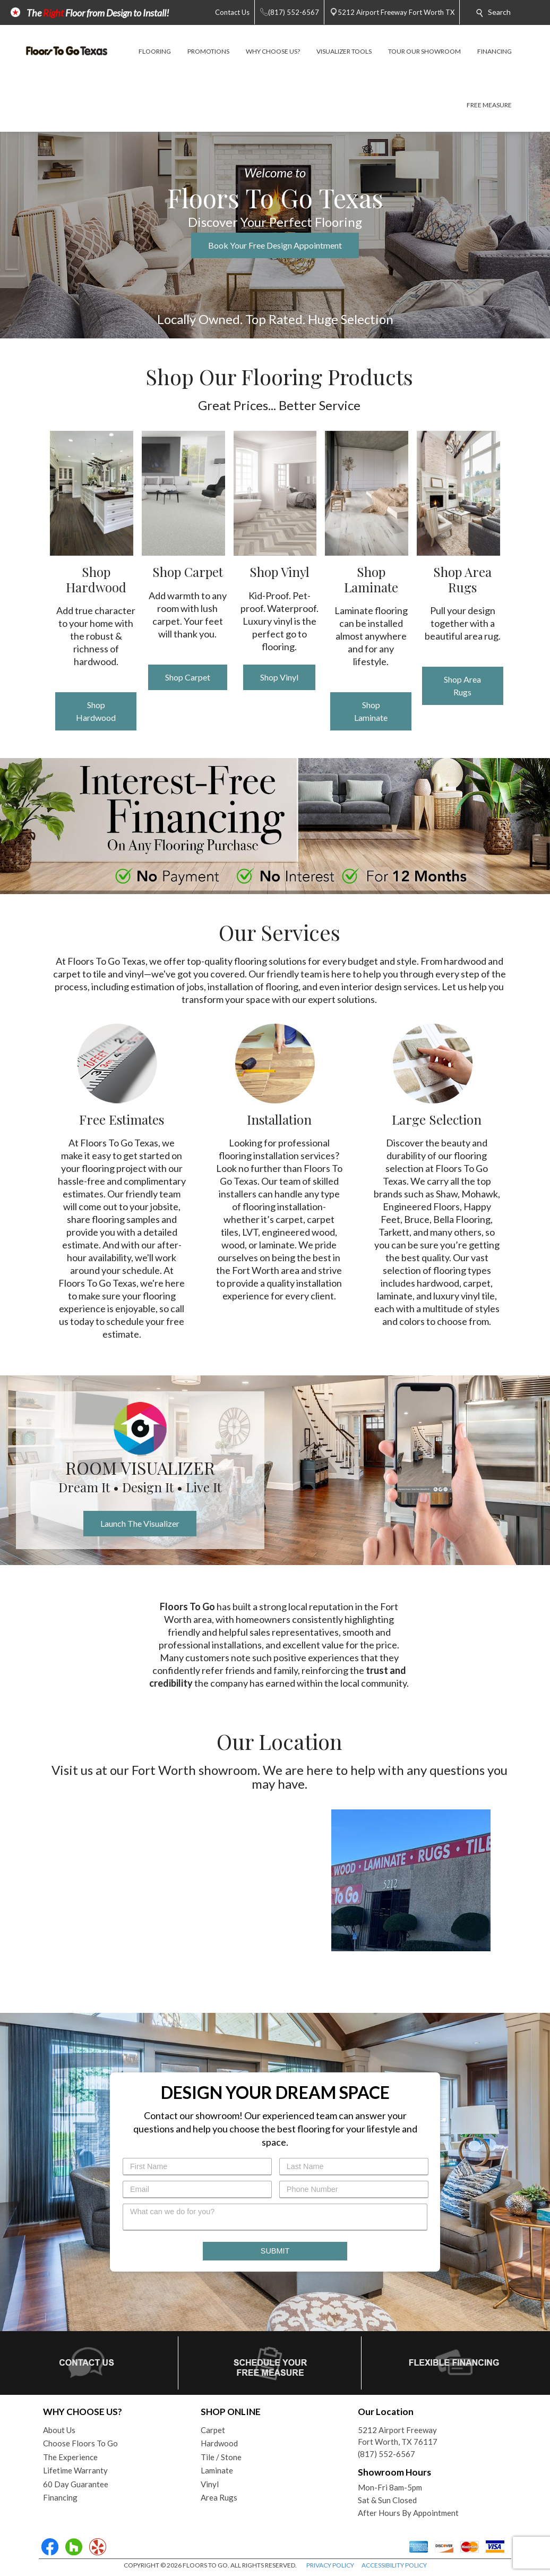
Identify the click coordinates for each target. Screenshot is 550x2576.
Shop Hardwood (96, 711)
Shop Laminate (371, 711)
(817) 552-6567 (386, 2454)
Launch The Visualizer (139, 1523)
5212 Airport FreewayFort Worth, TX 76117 (397, 2436)
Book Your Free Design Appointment (275, 245)
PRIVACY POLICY (330, 2565)
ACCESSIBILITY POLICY (394, 2565)
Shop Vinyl (279, 677)
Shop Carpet (187, 677)
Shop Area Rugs (462, 685)
